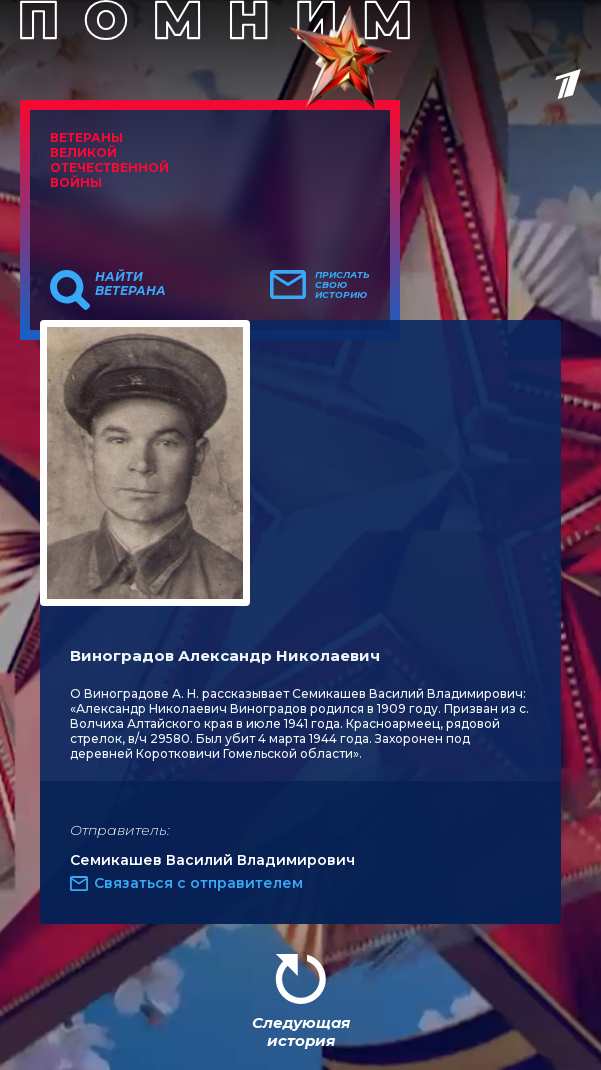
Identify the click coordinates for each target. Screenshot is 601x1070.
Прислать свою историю (342, 285)
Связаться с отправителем (198, 883)
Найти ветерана (130, 284)
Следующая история (301, 1031)
